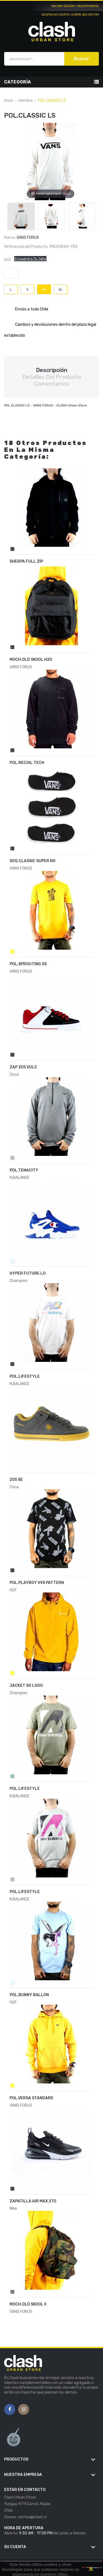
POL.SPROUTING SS (28, 964)
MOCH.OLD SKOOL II (28, 2304)
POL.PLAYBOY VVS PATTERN (37, 1582)
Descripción (51, 370)
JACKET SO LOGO (26, 1685)
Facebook (9, 2410)
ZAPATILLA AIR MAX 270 (33, 2201)
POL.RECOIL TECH (27, 762)
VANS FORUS (27, 237)
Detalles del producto (51, 377)
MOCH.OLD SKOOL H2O (31, 659)
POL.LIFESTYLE (25, 1376)
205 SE (16, 1479)
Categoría (17, 82)
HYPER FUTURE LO (28, 1273)
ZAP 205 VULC (23, 1067)
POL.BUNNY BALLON (29, 1995)
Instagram (24, 2410)
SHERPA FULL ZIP (26, 561)
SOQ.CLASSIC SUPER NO (32, 861)
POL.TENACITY (24, 1170)
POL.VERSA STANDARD (31, 2098)
